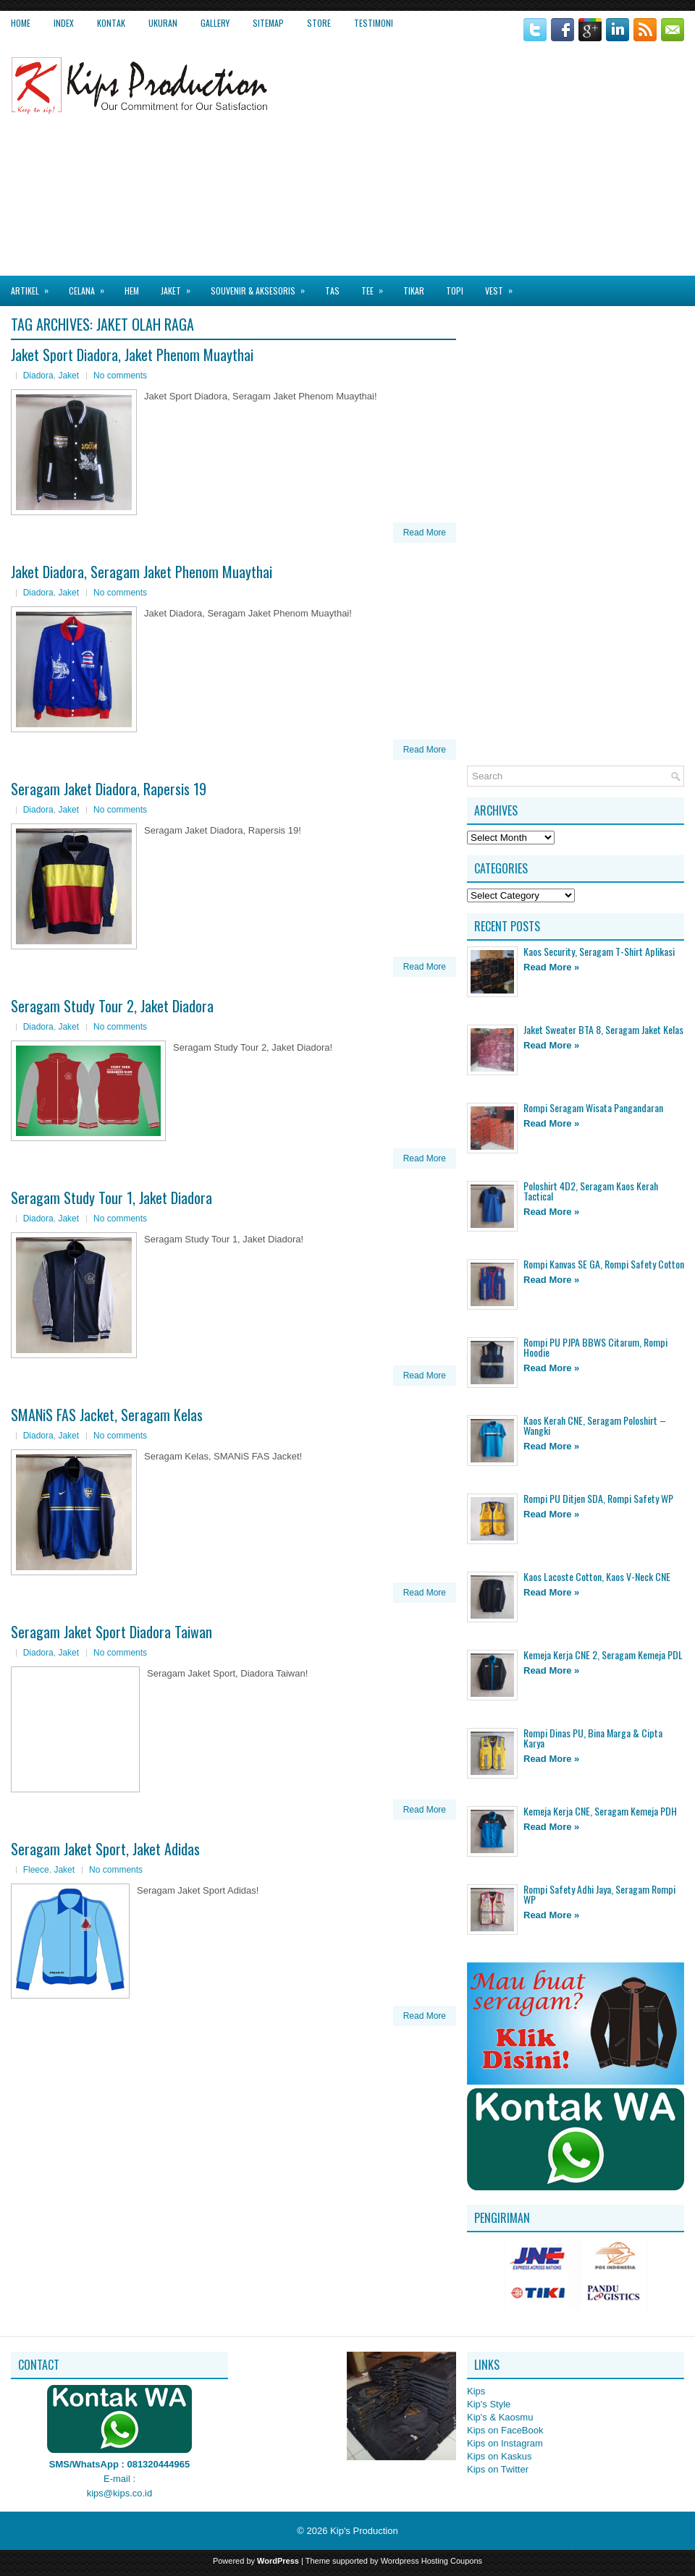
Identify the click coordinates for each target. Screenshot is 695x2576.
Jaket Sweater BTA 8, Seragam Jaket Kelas (603, 1029)
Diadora (38, 375)
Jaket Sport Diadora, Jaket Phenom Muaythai (132, 354)
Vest (503, 286)
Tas (332, 290)
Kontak (111, 23)
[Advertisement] (552, 158)
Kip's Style (488, 2404)
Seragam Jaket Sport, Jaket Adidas (105, 1849)
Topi (454, 290)
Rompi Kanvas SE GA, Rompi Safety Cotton (603, 1263)
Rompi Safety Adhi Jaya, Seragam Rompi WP (599, 1894)
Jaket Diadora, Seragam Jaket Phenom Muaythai (141, 571)
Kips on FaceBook (505, 2430)
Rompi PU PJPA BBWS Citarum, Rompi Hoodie (595, 1347)
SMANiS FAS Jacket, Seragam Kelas (107, 1414)
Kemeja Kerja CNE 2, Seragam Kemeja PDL (603, 1654)
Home (20, 23)
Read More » (551, 967)
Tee (376, 286)
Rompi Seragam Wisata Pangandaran (593, 1107)
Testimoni (373, 23)
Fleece (36, 1870)
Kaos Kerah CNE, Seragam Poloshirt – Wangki (594, 1425)
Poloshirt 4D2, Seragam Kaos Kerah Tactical (590, 1190)
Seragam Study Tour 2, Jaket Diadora (112, 1006)
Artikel (34, 286)
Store (319, 23)
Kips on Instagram (505, 2443)
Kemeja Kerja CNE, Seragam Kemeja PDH (600, 1810)
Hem (132, 290)
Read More (424, 533)
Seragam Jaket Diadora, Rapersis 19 (108, 789)
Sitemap (268, 23)
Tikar (413, 290)
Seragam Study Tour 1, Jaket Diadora (111, 1197)
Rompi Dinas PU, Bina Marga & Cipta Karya (592, 1737)
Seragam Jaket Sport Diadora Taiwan (111, 1632)
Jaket (180, 286)
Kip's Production (364, 2530)
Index (64, 23)
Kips (476, 2391)
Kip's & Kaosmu (500, 2417)
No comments (120, 375)
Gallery (215, 23)
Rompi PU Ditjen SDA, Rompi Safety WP (598, 1498)
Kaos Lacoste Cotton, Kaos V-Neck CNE (596, 1576)
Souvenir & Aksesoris (262, 286)
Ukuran (162, 23)
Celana (91, 286)
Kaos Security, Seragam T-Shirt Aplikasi (599, 951)
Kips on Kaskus (499, 2456)
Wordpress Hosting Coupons (431, 2560)
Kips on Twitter (497, 2469)
